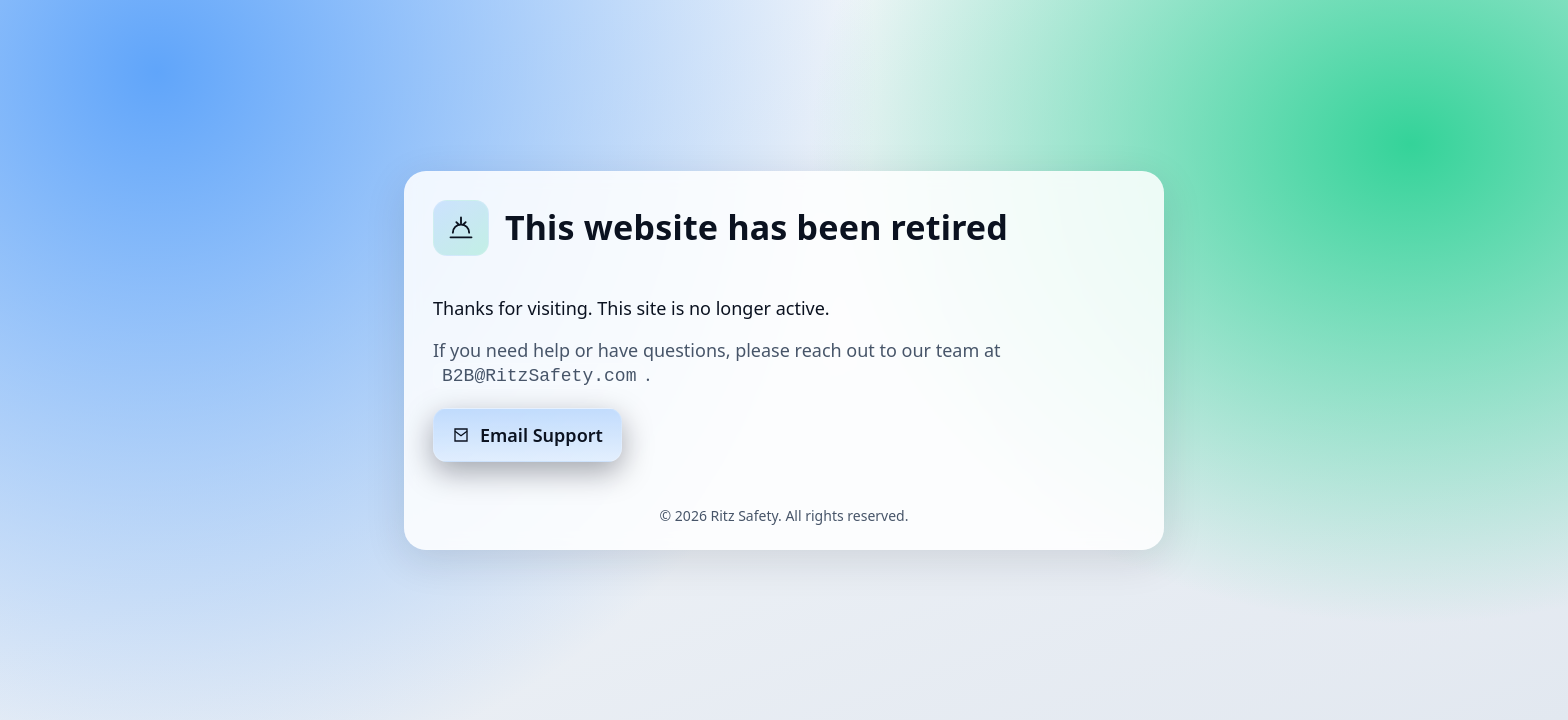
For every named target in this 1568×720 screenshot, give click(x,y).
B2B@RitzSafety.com (539, 376)
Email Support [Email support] (527, 435)
